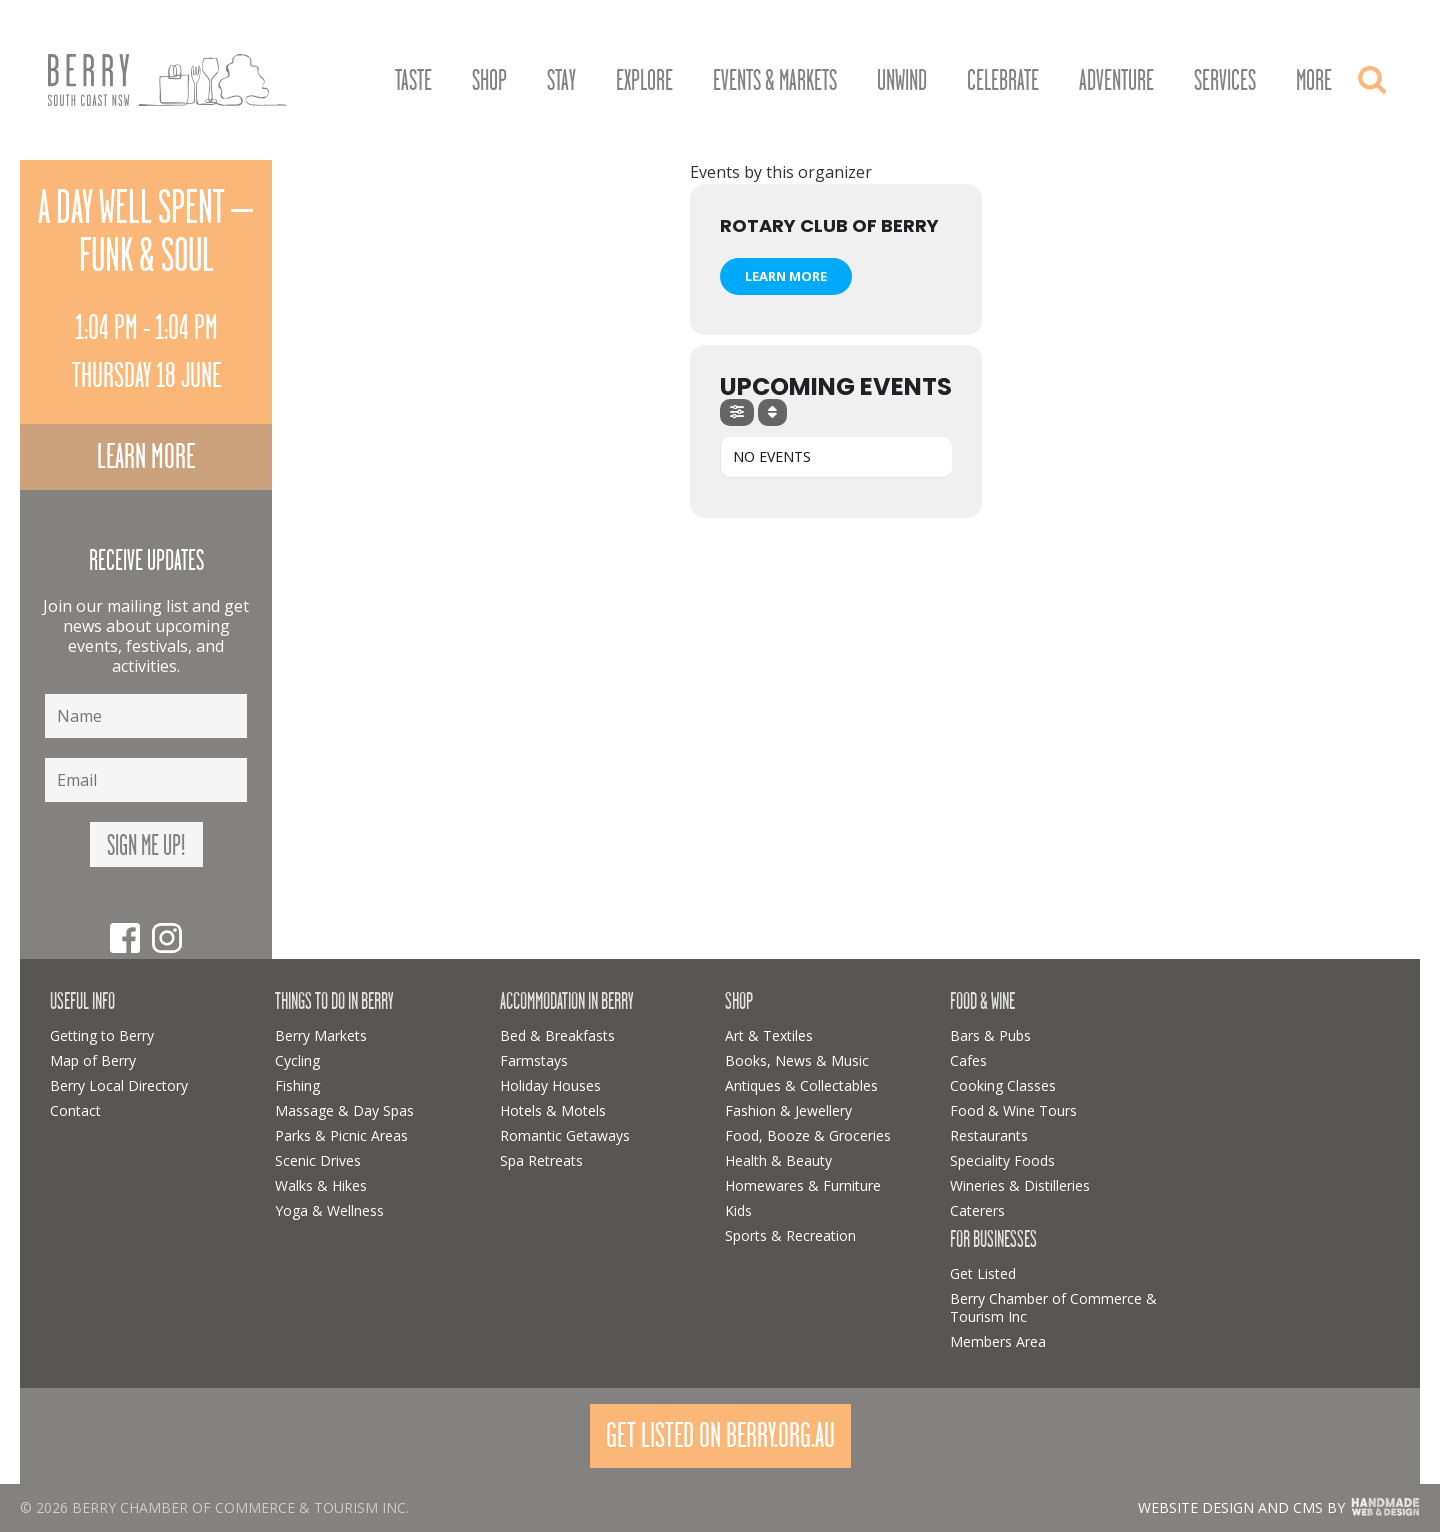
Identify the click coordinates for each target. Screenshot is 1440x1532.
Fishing (297, 1085)
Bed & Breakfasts (557, 1035)
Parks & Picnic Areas (341, 1135)
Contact (75, 1110)
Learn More (786, 276)
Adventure (1116, 81)
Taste (413, 81)
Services (1225, 81)
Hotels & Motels (553, 1110)
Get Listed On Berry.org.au (720, 1435)
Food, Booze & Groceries (808, 1135)
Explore (644, 81)
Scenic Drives (318, 1160)
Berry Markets (321, 1035)
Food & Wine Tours (1013, 1110)
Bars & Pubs (990, 1035)
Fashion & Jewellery (788, 1110)
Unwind (902, 81)
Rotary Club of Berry (829, 225)
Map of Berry (93, 1060)
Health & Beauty (778, 1160)
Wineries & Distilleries (1020, 1185)
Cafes (968, 1060)
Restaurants (989, 1135)
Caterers (977, 1210)
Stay (561, 81)
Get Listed (983, 1273)
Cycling (297, 1060)
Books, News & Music (797, 1060)
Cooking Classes (1003, 1085)
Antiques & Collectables (801, 1085)
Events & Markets (775, 81)
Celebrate (1003, 81)
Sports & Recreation (790, 1235)
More (1314, 81)
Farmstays (534, 1060)
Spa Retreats (541, 1160)
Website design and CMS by (1241, 1507)
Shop (489, 81)
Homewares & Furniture (803, 1185)
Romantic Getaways (565, 1135)
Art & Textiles (769, 1035)
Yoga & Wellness (329, 1210)
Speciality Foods (1002, 1160)
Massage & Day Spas (344, 1110)
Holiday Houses (550, 1085)
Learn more (146, 456)
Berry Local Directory (119, 1085)
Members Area (998, 1341)
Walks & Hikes (321, 1185)
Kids (738, 1210)
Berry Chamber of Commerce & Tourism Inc (1053, 1307)
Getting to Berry (102, 1035)
